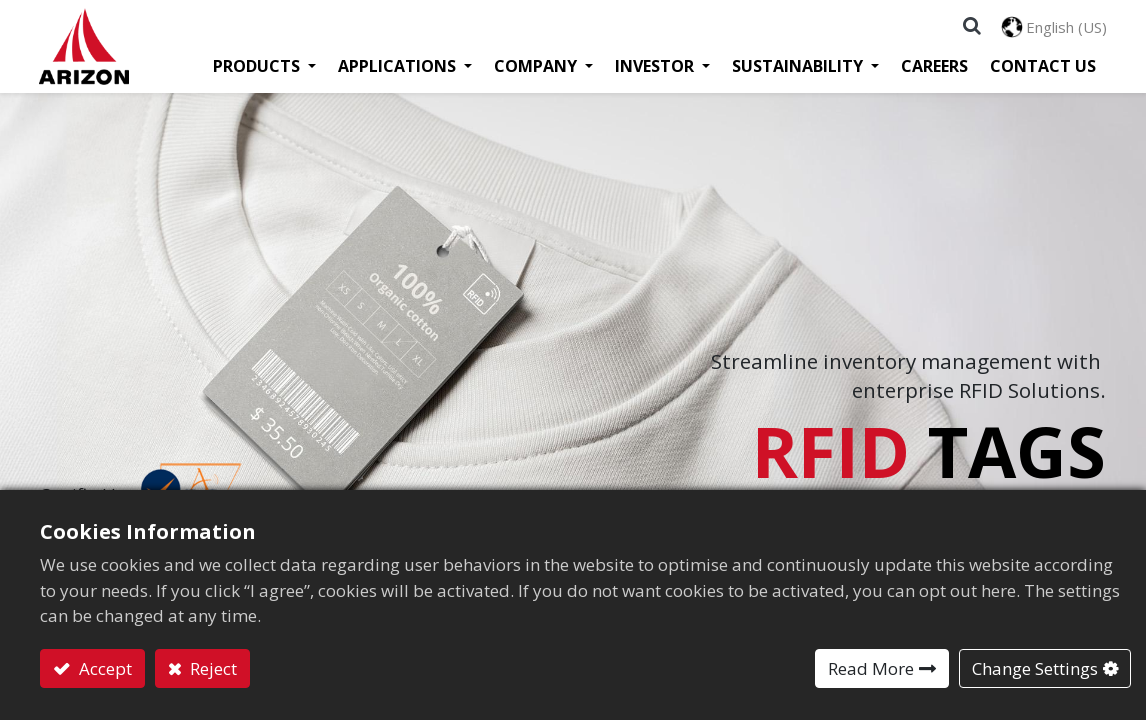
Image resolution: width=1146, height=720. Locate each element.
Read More (871, 668)
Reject (211, 668)
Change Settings (1035, 668)
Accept (103, 668)
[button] (971, 26)
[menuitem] (933, 68)
